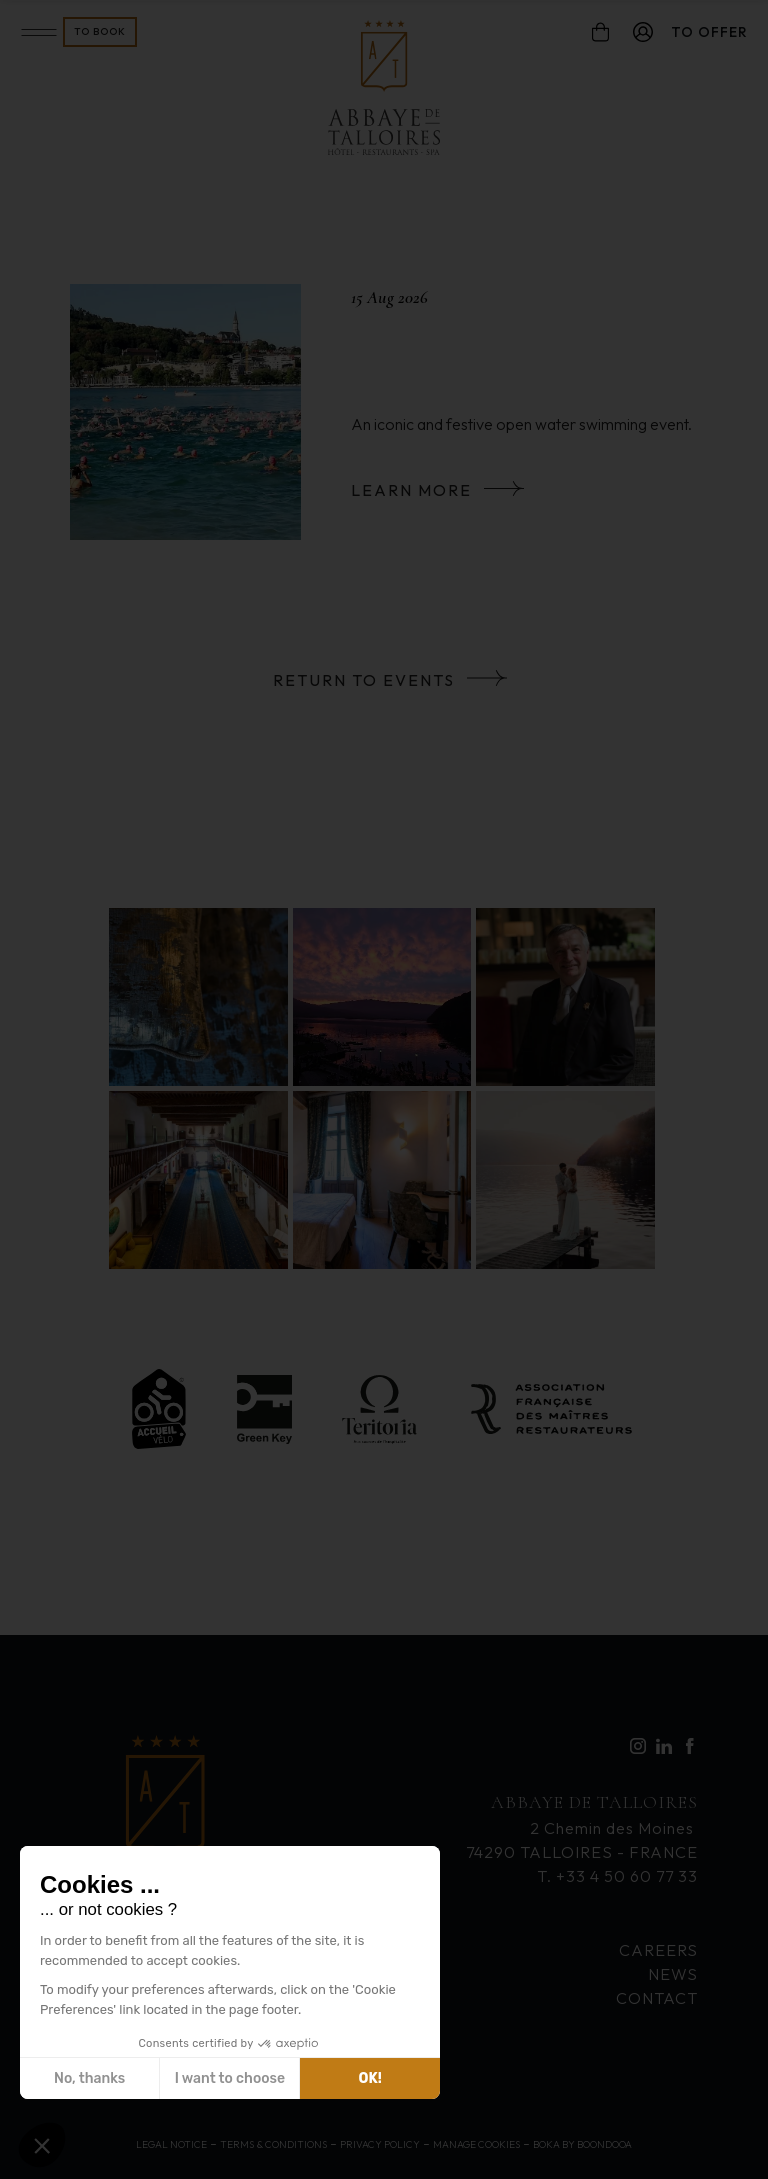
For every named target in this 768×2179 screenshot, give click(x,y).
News (673, 1974)
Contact (657, 1998)
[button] (42, 2145)
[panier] (600, 32)
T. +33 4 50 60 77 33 (617, 1876)
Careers (658, 1950)
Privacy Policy (380, 2144)
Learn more (411, 490)
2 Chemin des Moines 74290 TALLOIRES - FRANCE (582, 1825)
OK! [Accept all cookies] (370, 2078)
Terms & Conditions (273, 2144)
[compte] (643, 32)
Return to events (364, 680)
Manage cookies (476, 2144)
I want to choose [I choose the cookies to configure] (230, 2078)
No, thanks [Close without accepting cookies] (89, 2078)
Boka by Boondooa (582, 2144)
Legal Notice (171, 2144)
